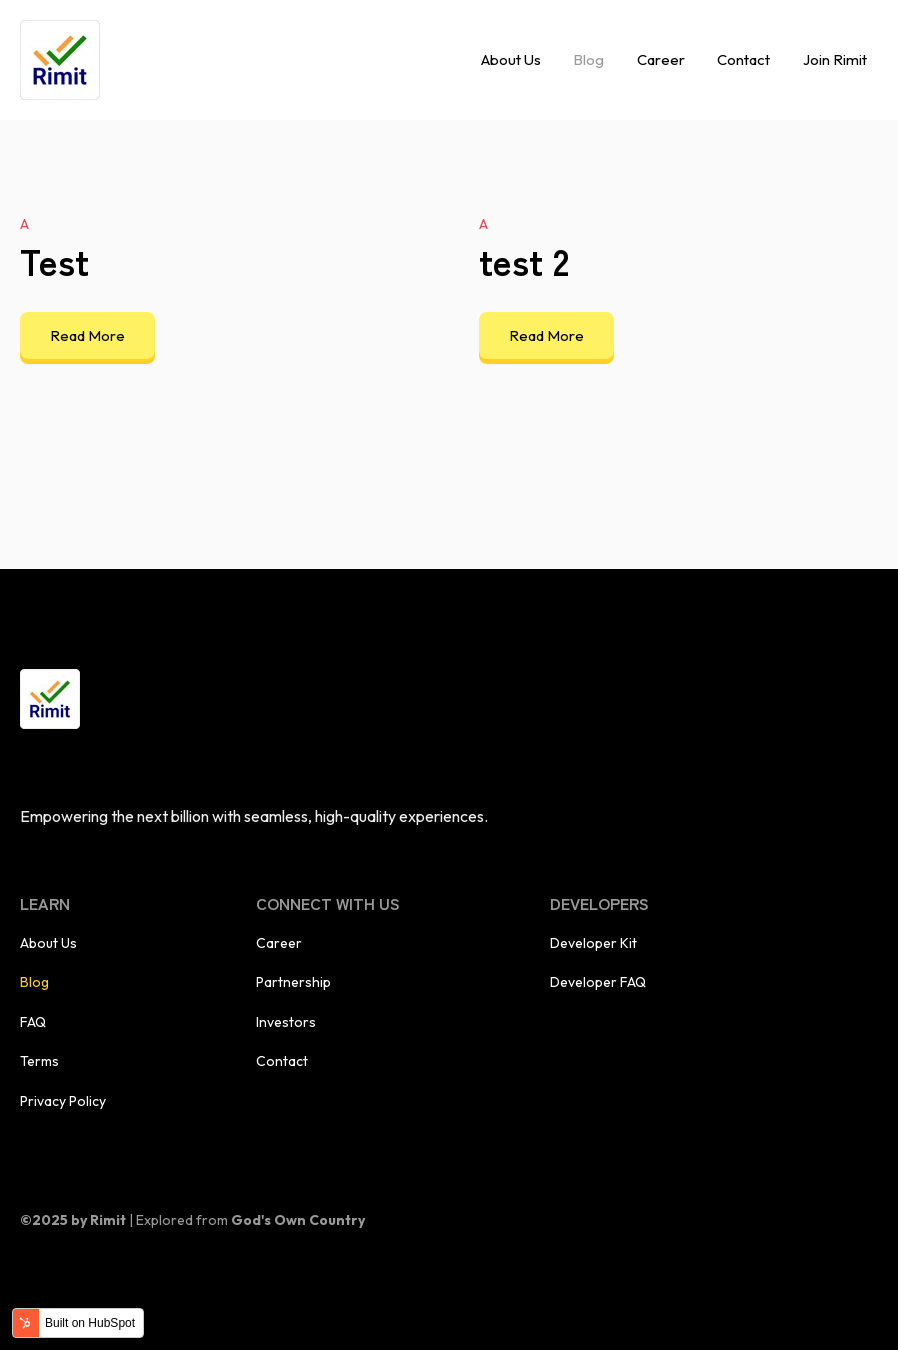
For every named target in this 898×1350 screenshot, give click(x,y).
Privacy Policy (63, 1101)
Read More (87, 335)
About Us (511, 59)
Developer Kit (593, 943)
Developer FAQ (598, 982)
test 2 (524, 260)
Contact (743, 59)
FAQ (33, 1022)
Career (661, 59)
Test (54, 260)
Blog (588, 59)
